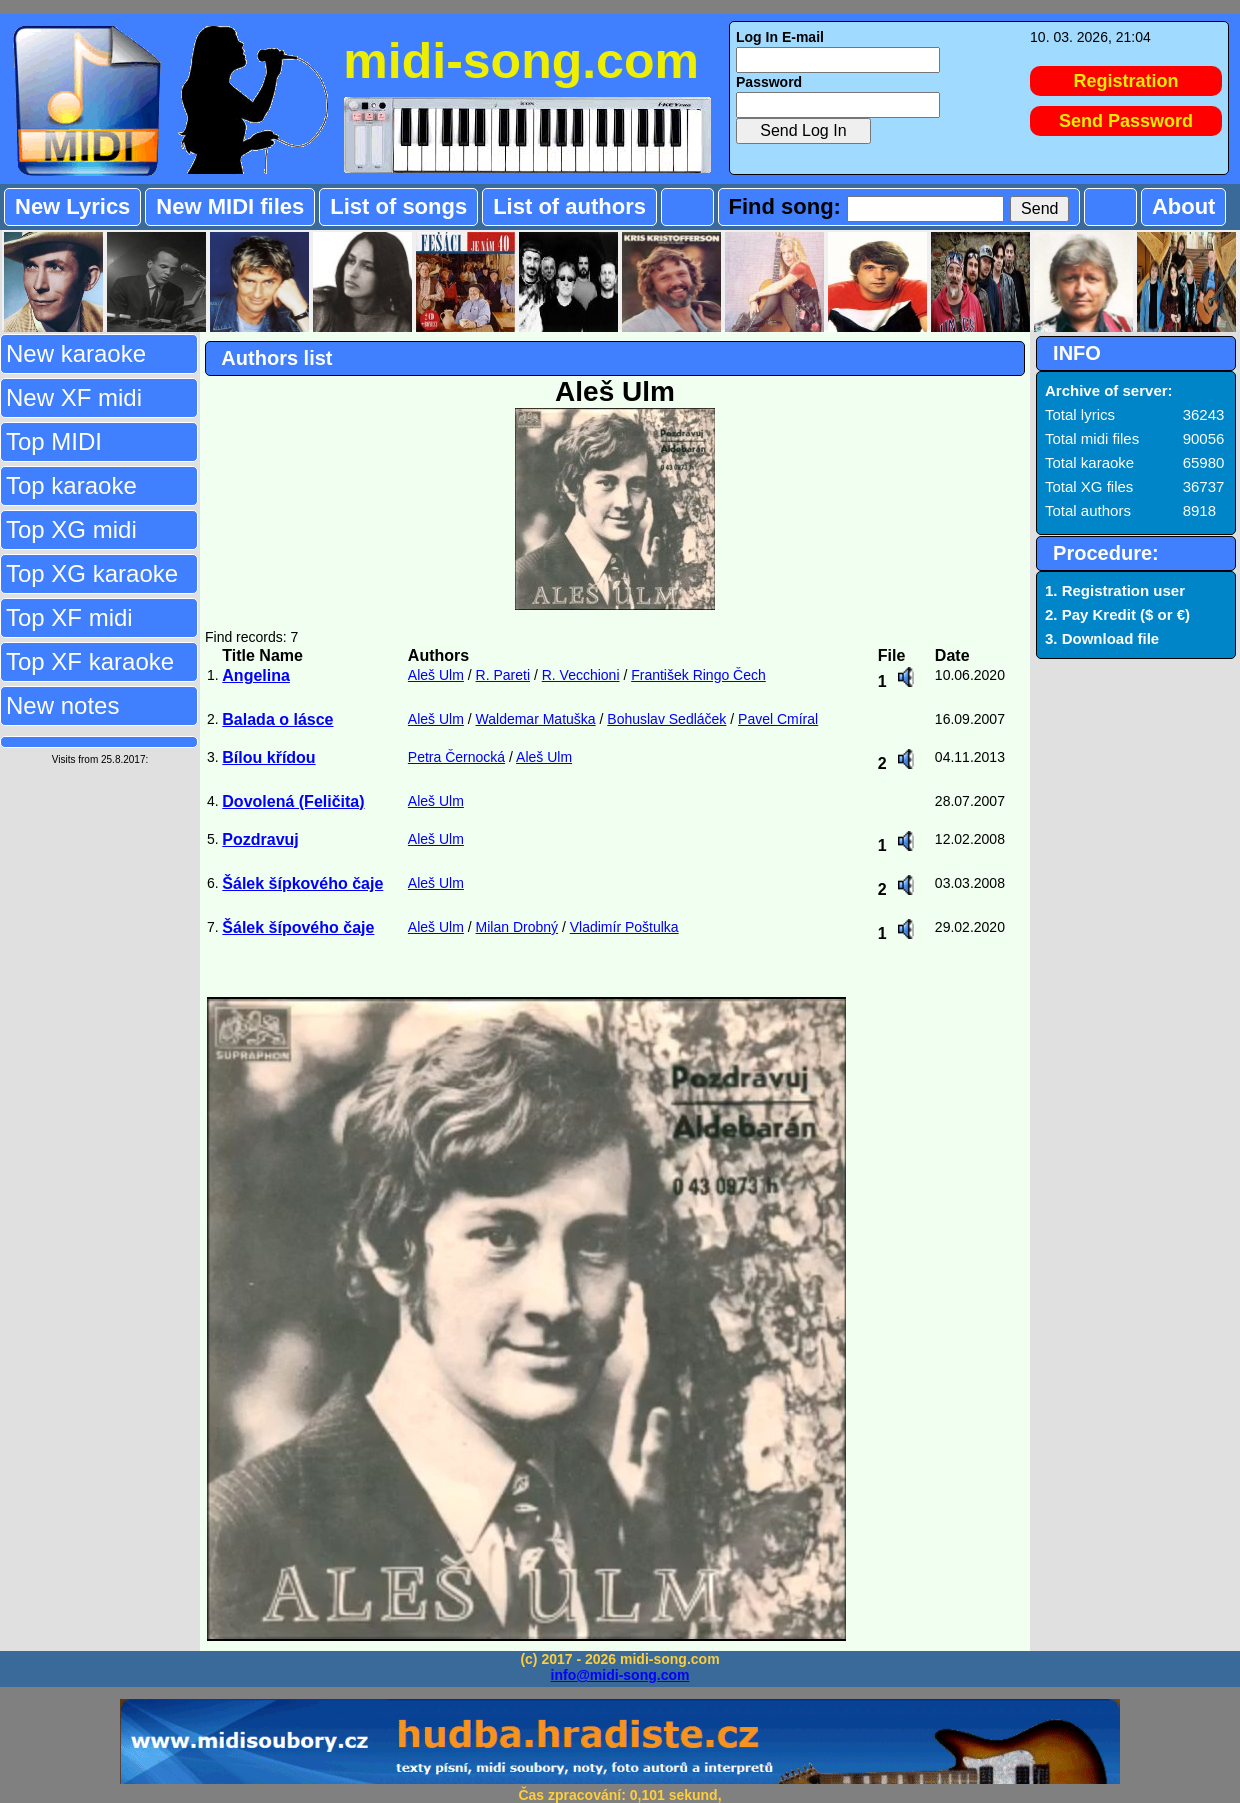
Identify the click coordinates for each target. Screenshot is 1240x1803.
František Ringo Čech (698, 675)
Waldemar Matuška (536, 719)
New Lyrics (72, 206)
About (1184, 206)
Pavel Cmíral (778, 719)
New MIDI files (230, 206)
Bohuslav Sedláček (666, 719)
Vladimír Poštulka (624, 927)
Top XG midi (71, 529)
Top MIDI (54, 441)
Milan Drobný (517, 927)
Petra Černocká (456, 757)
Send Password (1126, 121)
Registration (1126, 81)
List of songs (398, 206)
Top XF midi (69, 617)
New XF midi (74, 397)
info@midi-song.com (620, 1675)
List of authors (569, 206)
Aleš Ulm (436, 675)
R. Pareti (503, 675)
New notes (62, 705)
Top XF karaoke (90, 661)
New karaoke (76, 353)
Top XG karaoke (92, 573)
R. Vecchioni (581, 675)
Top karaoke (71, 485)
